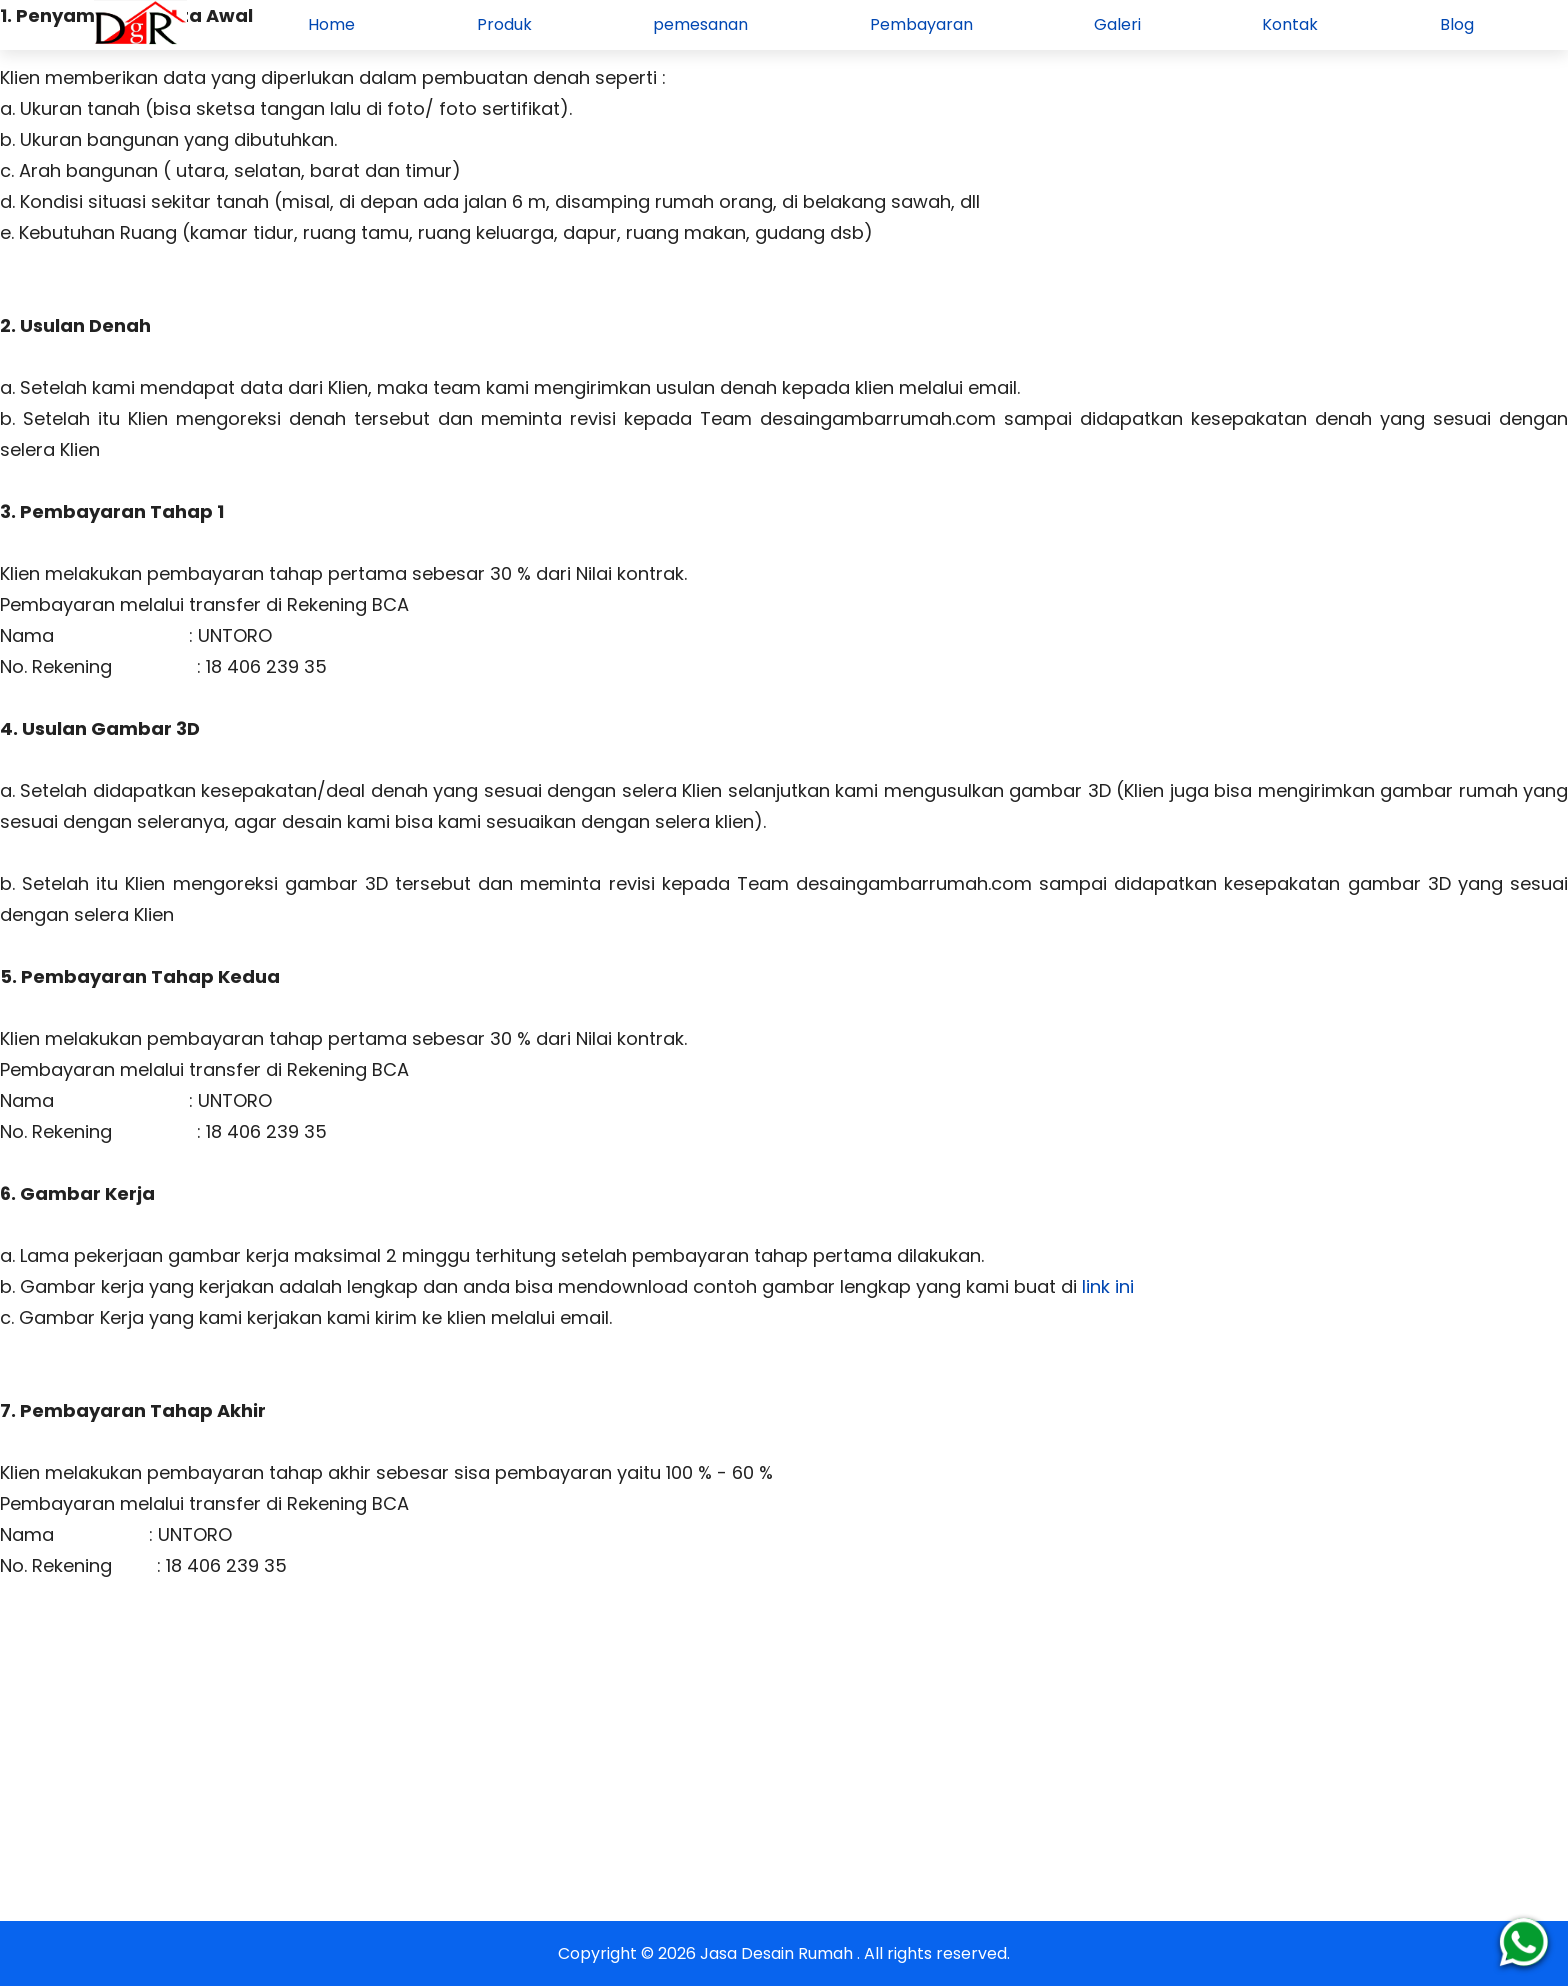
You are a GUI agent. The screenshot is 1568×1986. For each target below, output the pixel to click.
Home (331, 24)
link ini (1105, 1286)
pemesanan (700, 24)
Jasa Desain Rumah (778, 1953)
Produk (504, 24)
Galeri (1117, 24)
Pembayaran (921, 24)
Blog (1457, 24)
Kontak (1290, 24)
